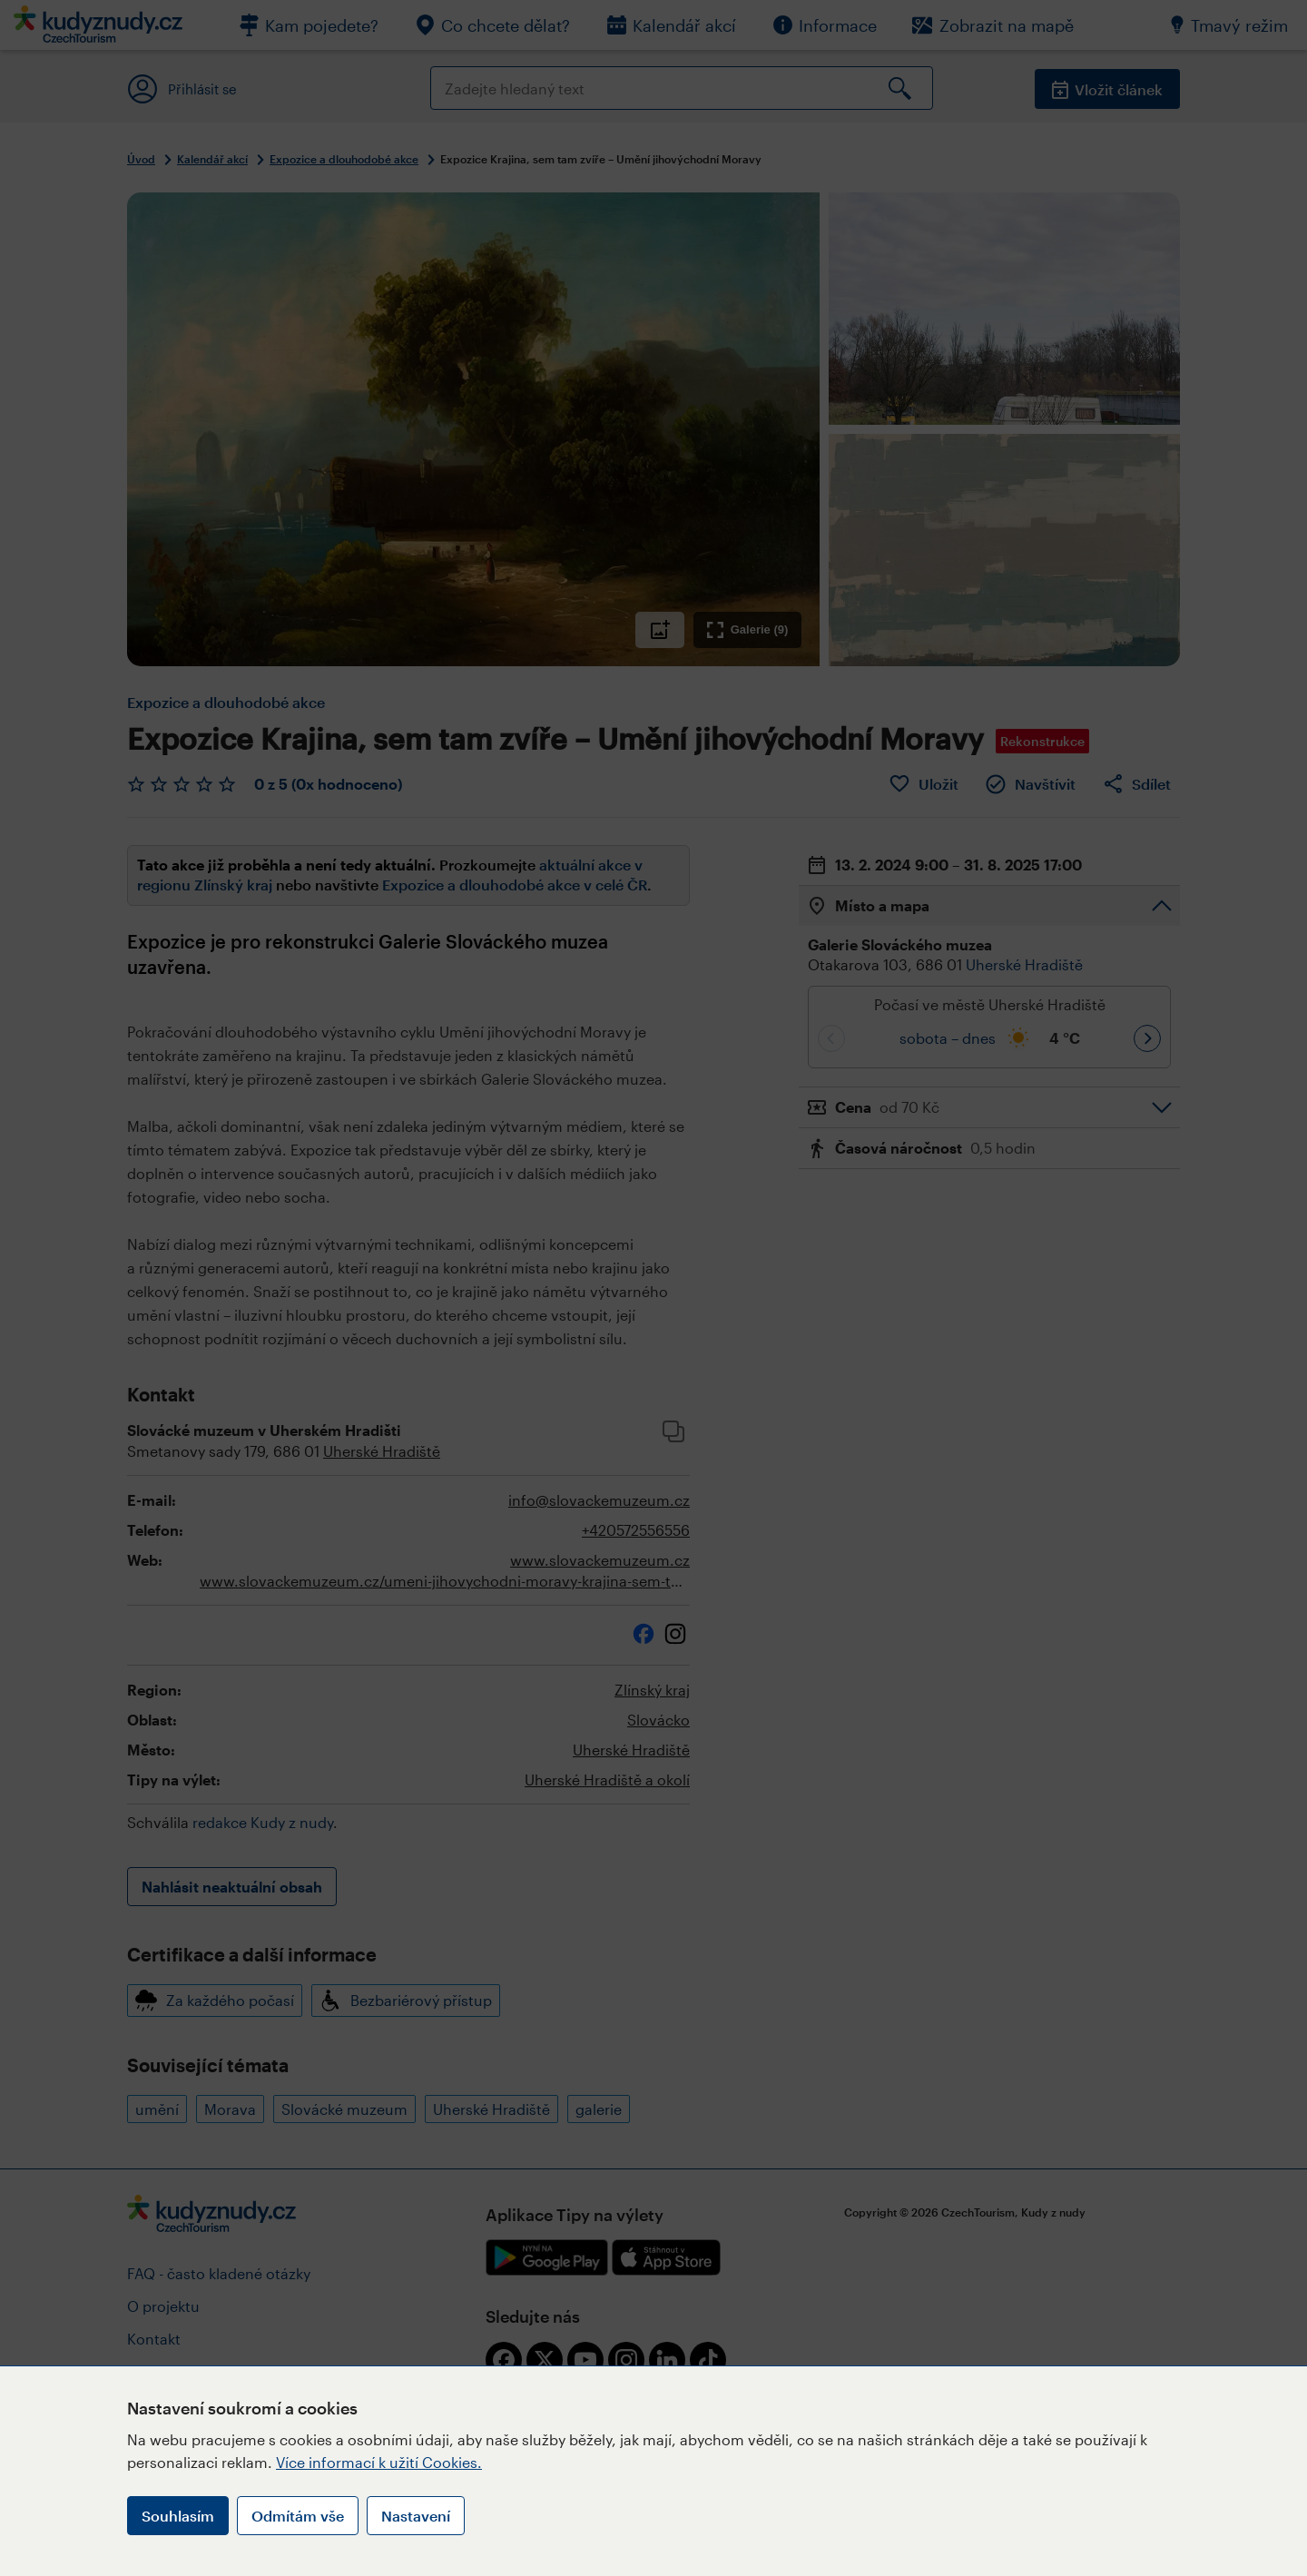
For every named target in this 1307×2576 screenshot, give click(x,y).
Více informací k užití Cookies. (379, 2462)
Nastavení (415, 2515)
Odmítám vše (297, 2515)
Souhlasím (178, 2515)
